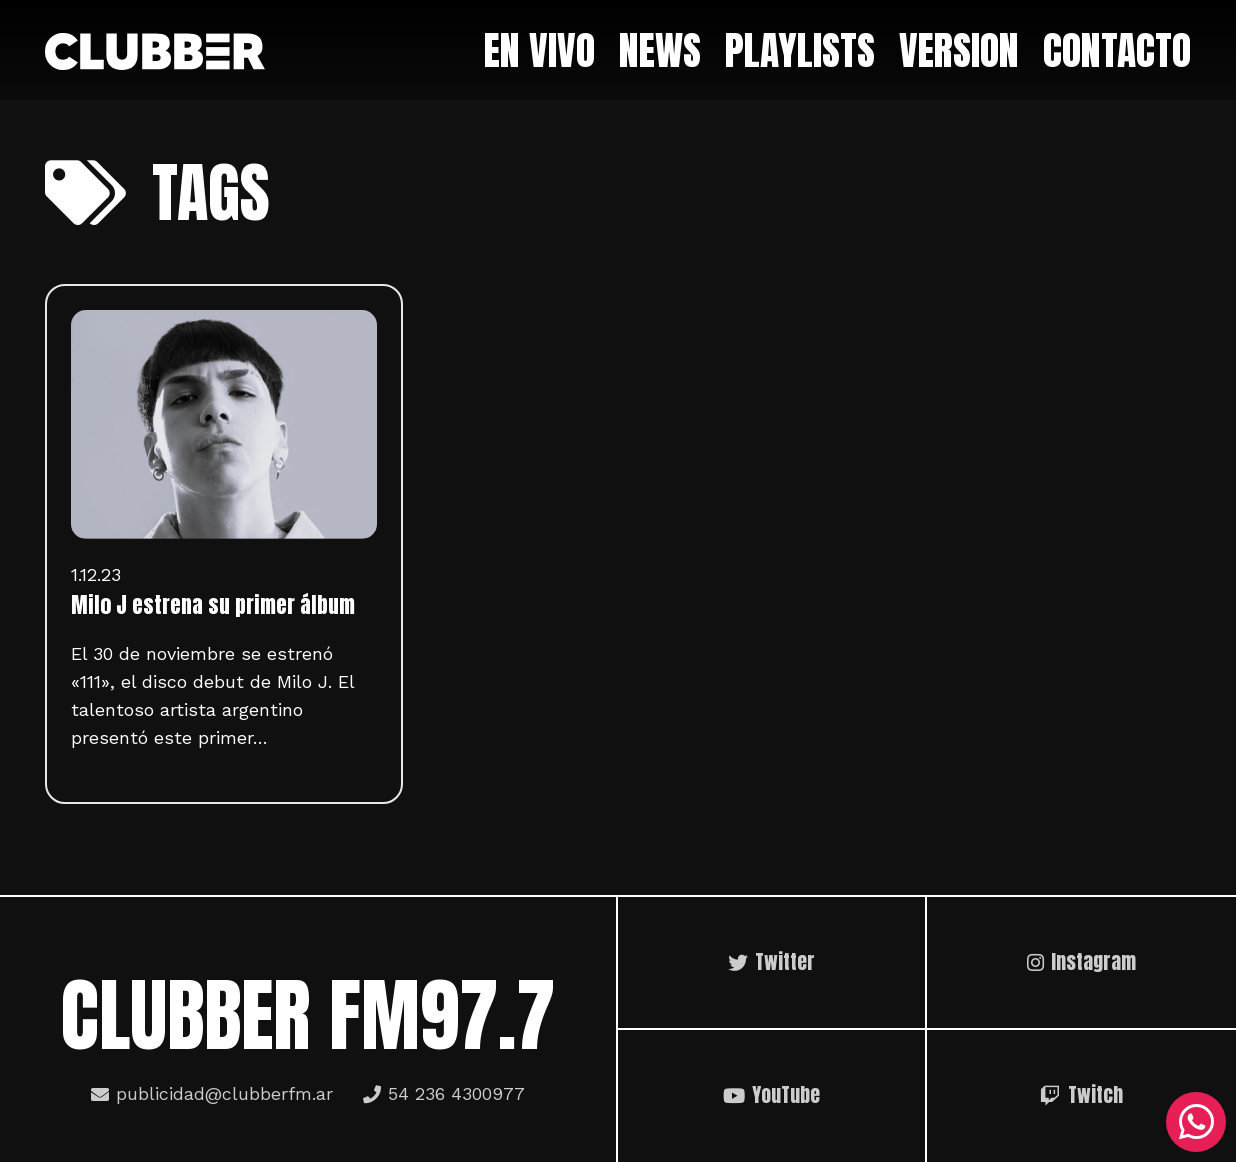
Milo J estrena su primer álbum (213, 605)
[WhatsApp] (1196, 1122)
